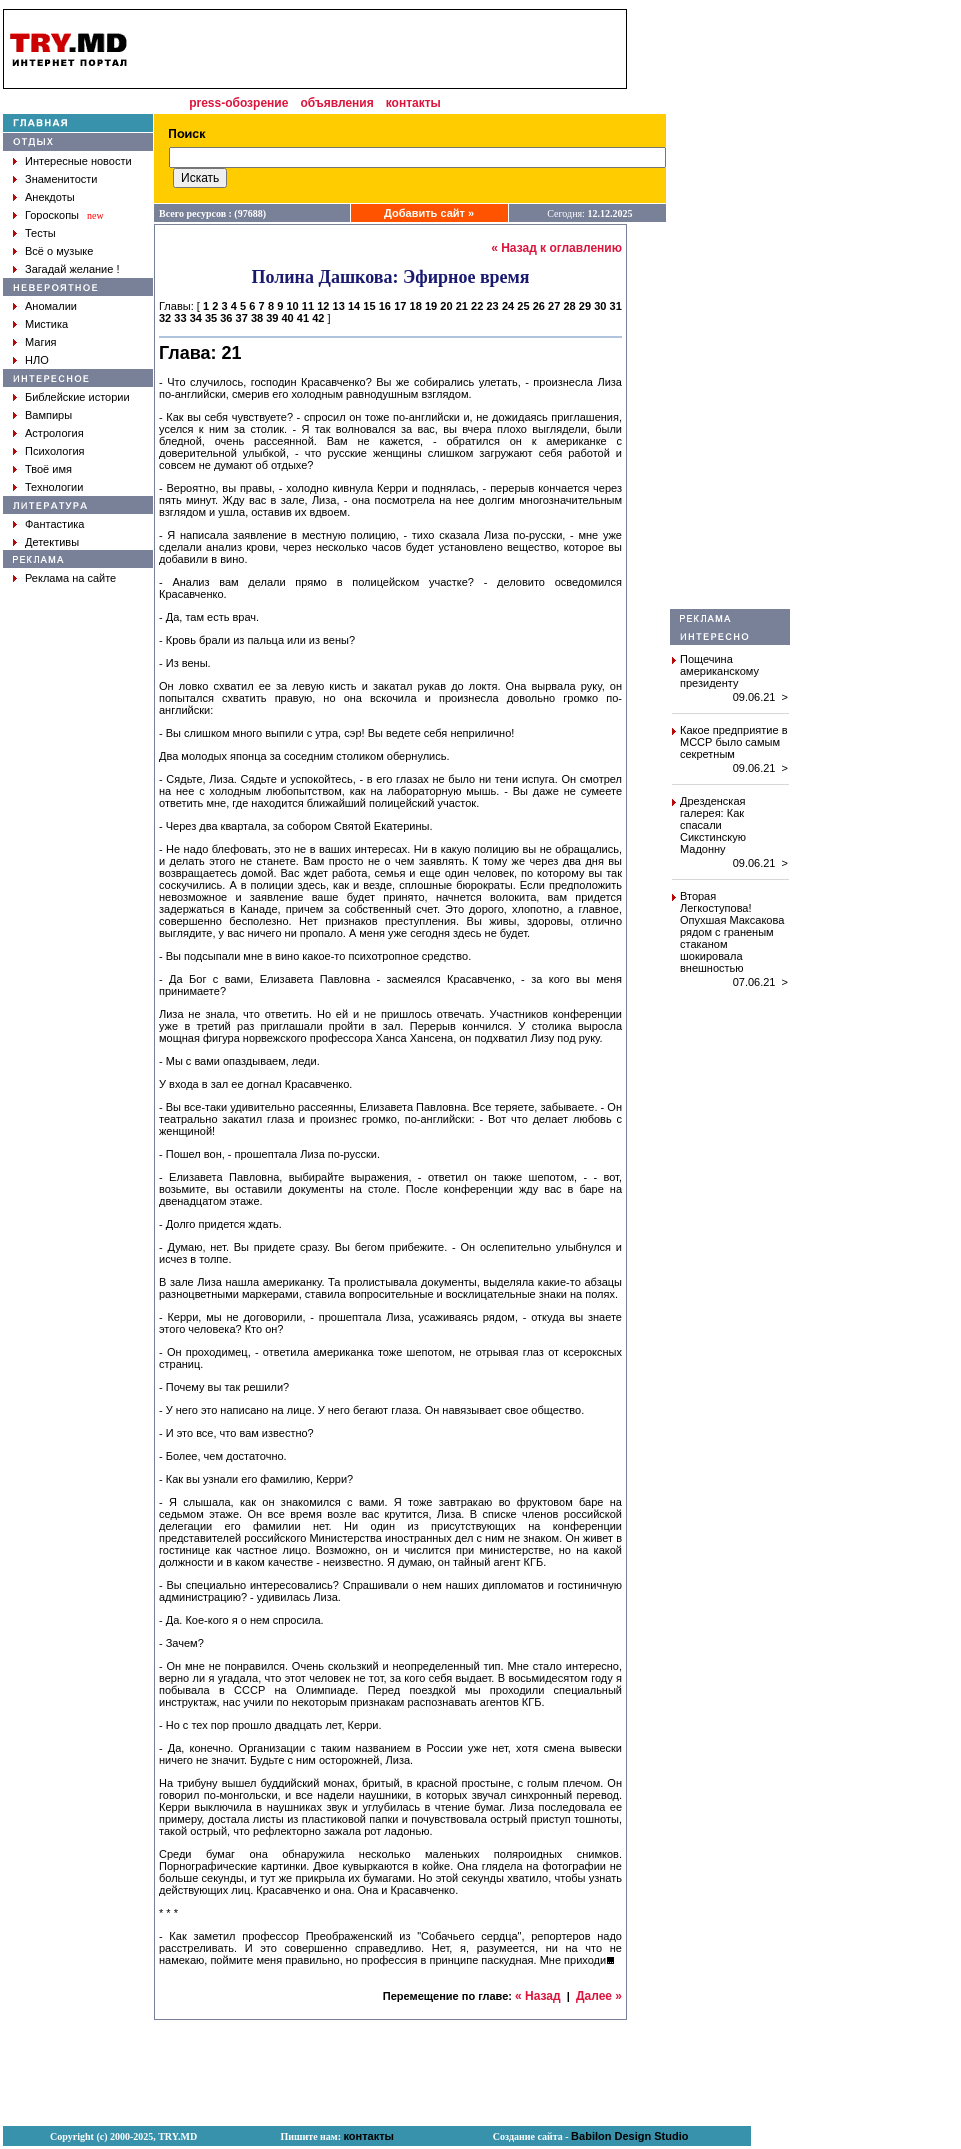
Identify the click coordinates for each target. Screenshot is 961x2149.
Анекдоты (50, 197)
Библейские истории (77, 397)
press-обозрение (238, 103)
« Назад (538, 1996)
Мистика (46, 324)
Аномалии (51, 306)
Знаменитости (61, 179)
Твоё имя (48, 469)
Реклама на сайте (70, 578)
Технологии (54, 487)
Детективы (52, 542)
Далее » (599, 1996)
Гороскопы (52, 215)
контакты (413, 103)
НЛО (37, 360)
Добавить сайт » (429, 213)
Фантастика (54, 524)
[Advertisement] (730, 309)
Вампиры (48, 415)
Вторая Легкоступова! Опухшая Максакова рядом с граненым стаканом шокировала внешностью (732, 932)
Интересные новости (78, 161)
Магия (41, 342)
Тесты (40, 233)
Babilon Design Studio (629, 2136)
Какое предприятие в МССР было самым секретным (734, 742)
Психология (55, 451)
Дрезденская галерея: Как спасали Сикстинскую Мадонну (713, 825)
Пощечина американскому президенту (719, 671)
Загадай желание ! (72, 269)
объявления (336, 103)
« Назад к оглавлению (556, 248)
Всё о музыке (59, 251)
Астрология (54, 433)
